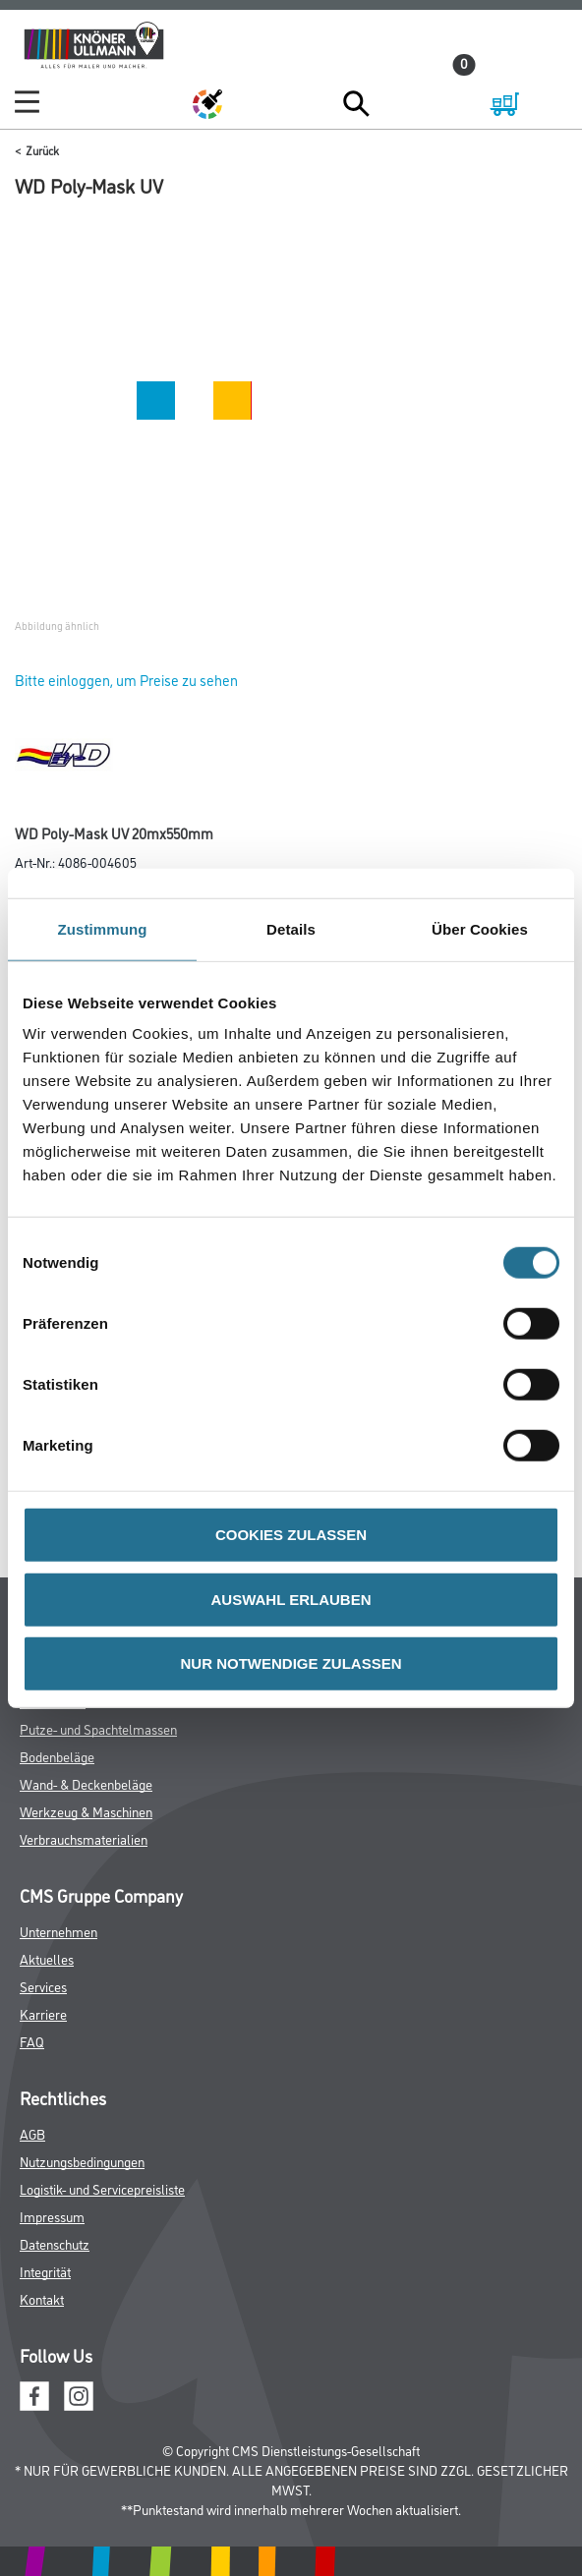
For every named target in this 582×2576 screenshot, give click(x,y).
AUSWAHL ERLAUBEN (290, 1598)
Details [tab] (291, 928)
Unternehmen (58, 1930)
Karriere (43, 2013)
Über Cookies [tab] (480, 928)
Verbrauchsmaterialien (83, 1838)
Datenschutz (54, 2243)
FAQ (32, 2041)
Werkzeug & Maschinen (86, 1811)
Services (43, 1985)
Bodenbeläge (57, 1755)
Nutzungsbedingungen (82, 2160)
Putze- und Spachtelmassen (98, 1728)
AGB (32, 2133)
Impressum (52, 2215)
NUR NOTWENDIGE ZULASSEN (291, 1663)
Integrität (45, 2270)
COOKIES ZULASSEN (291, 1534)
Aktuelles (47, 1958)
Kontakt (42, 2298)
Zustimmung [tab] (102, 928)
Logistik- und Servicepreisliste (102, 2188)
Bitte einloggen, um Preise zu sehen (126, 679)
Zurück (42, 150)
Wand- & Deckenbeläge (86, 1783)
